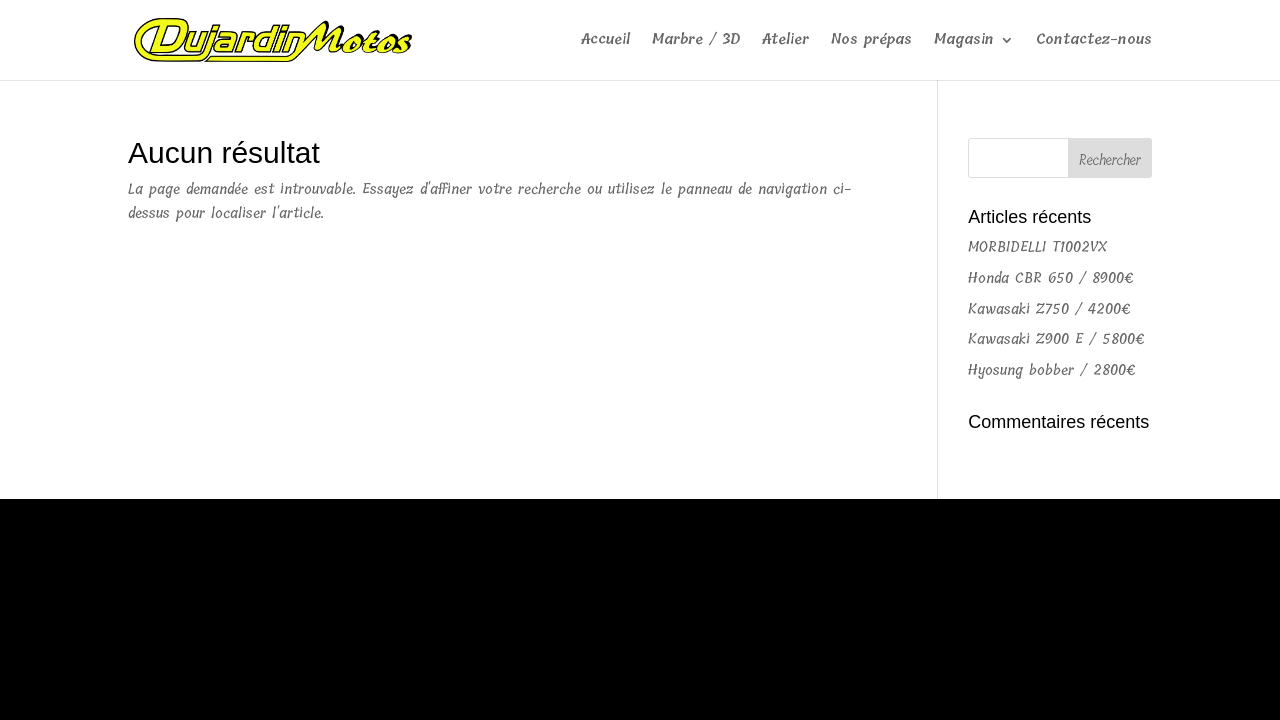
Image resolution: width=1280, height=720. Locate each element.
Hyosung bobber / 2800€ (1052, 370)
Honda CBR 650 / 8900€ (1051, 278)
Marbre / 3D (696, 42)
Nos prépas (871, 42)
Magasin (964, 42)
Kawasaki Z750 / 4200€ (1049, 309)
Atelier (785, 42)
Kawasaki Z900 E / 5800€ (1056, 339)
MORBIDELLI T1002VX (1037, 247)
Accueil (605, 42)
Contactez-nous (1094, 42)
